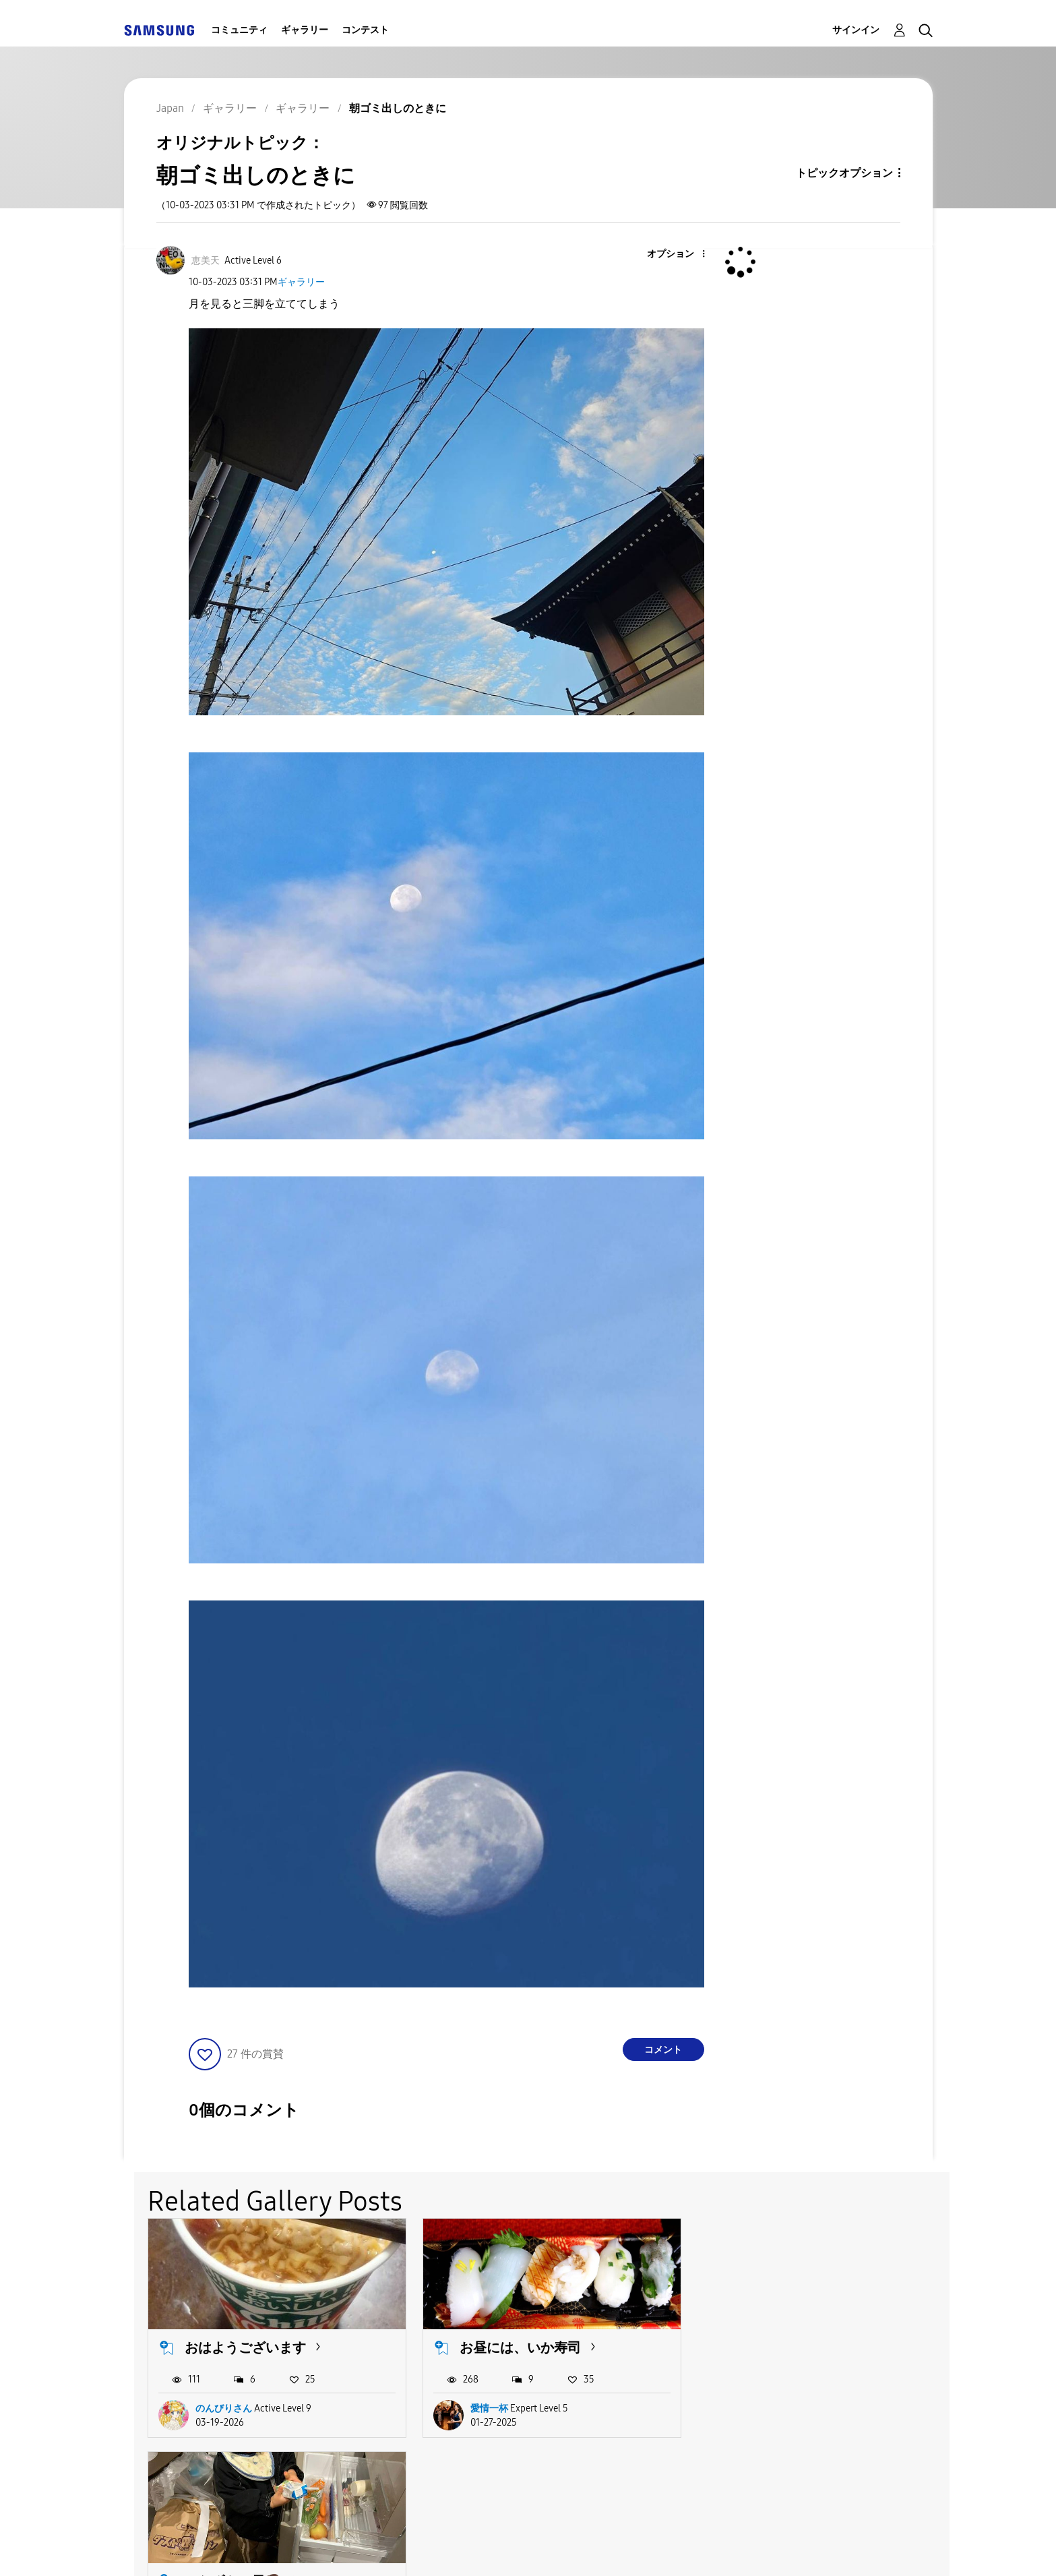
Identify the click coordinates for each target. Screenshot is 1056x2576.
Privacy (527, 2548)
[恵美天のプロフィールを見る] (205, 260)
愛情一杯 (489, 2408)
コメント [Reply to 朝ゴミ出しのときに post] (663, 2050)
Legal (631, 2548)
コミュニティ (239, 30)
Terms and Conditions (380, 2548)
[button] (680, 254)
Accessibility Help (206, 2548)
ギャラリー (304, 30)
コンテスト (365, 30)
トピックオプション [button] (844, 173)
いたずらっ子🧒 (783, 2347)
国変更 (716, 2548)
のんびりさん (223, 2408)
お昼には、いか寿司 (520, 2347)
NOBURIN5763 (776, 2408)
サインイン (855, 30)
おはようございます (245, 2347)
